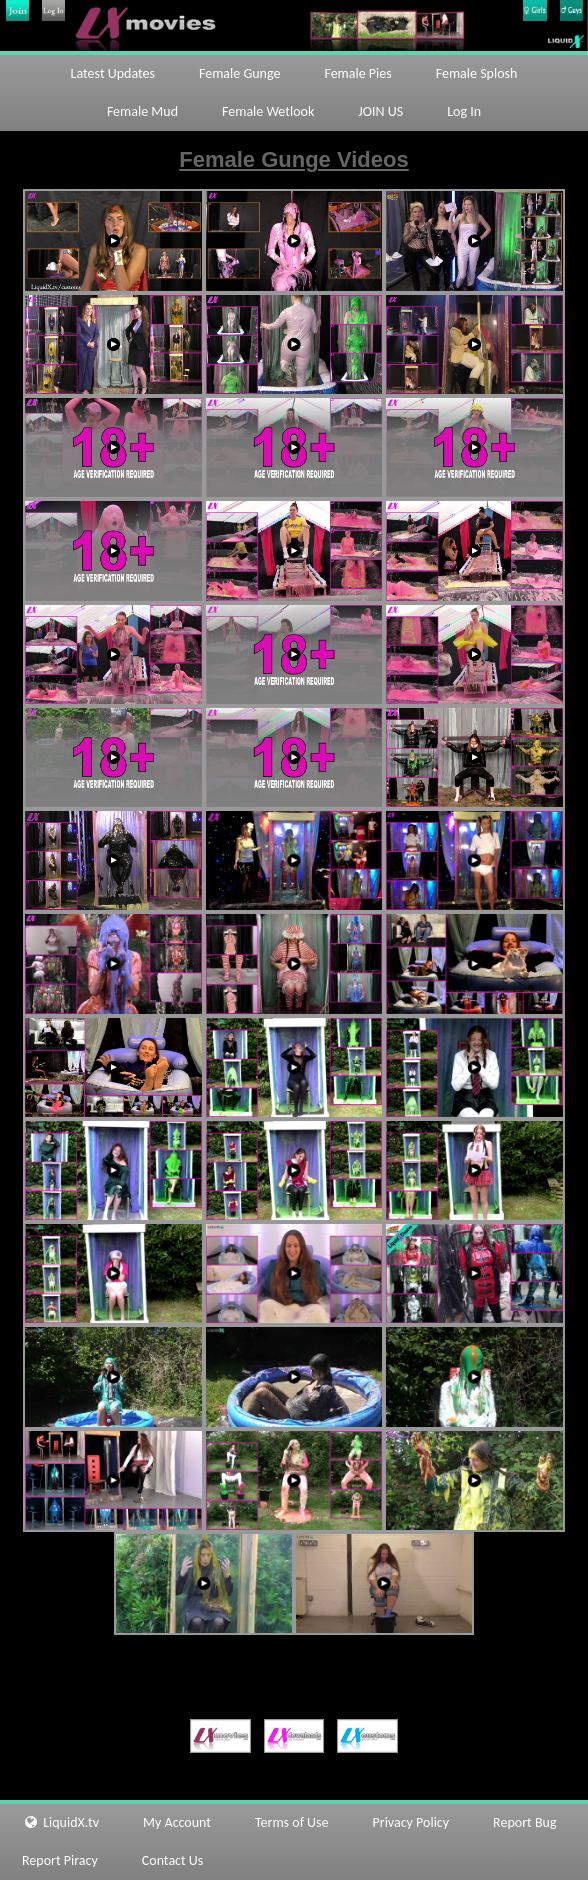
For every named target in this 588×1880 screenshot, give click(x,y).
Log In (464, 111)
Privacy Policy (411, 1822)
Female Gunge (239, 73)
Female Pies (357, 73)
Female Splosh (477, 73)
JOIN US (380, 111)
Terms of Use (292, 1822)
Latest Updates (113, 73)
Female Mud (142, 111)
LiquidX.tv (60, 1822)
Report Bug (524, 1822)
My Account (177, 1822)
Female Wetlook (268, 111)
